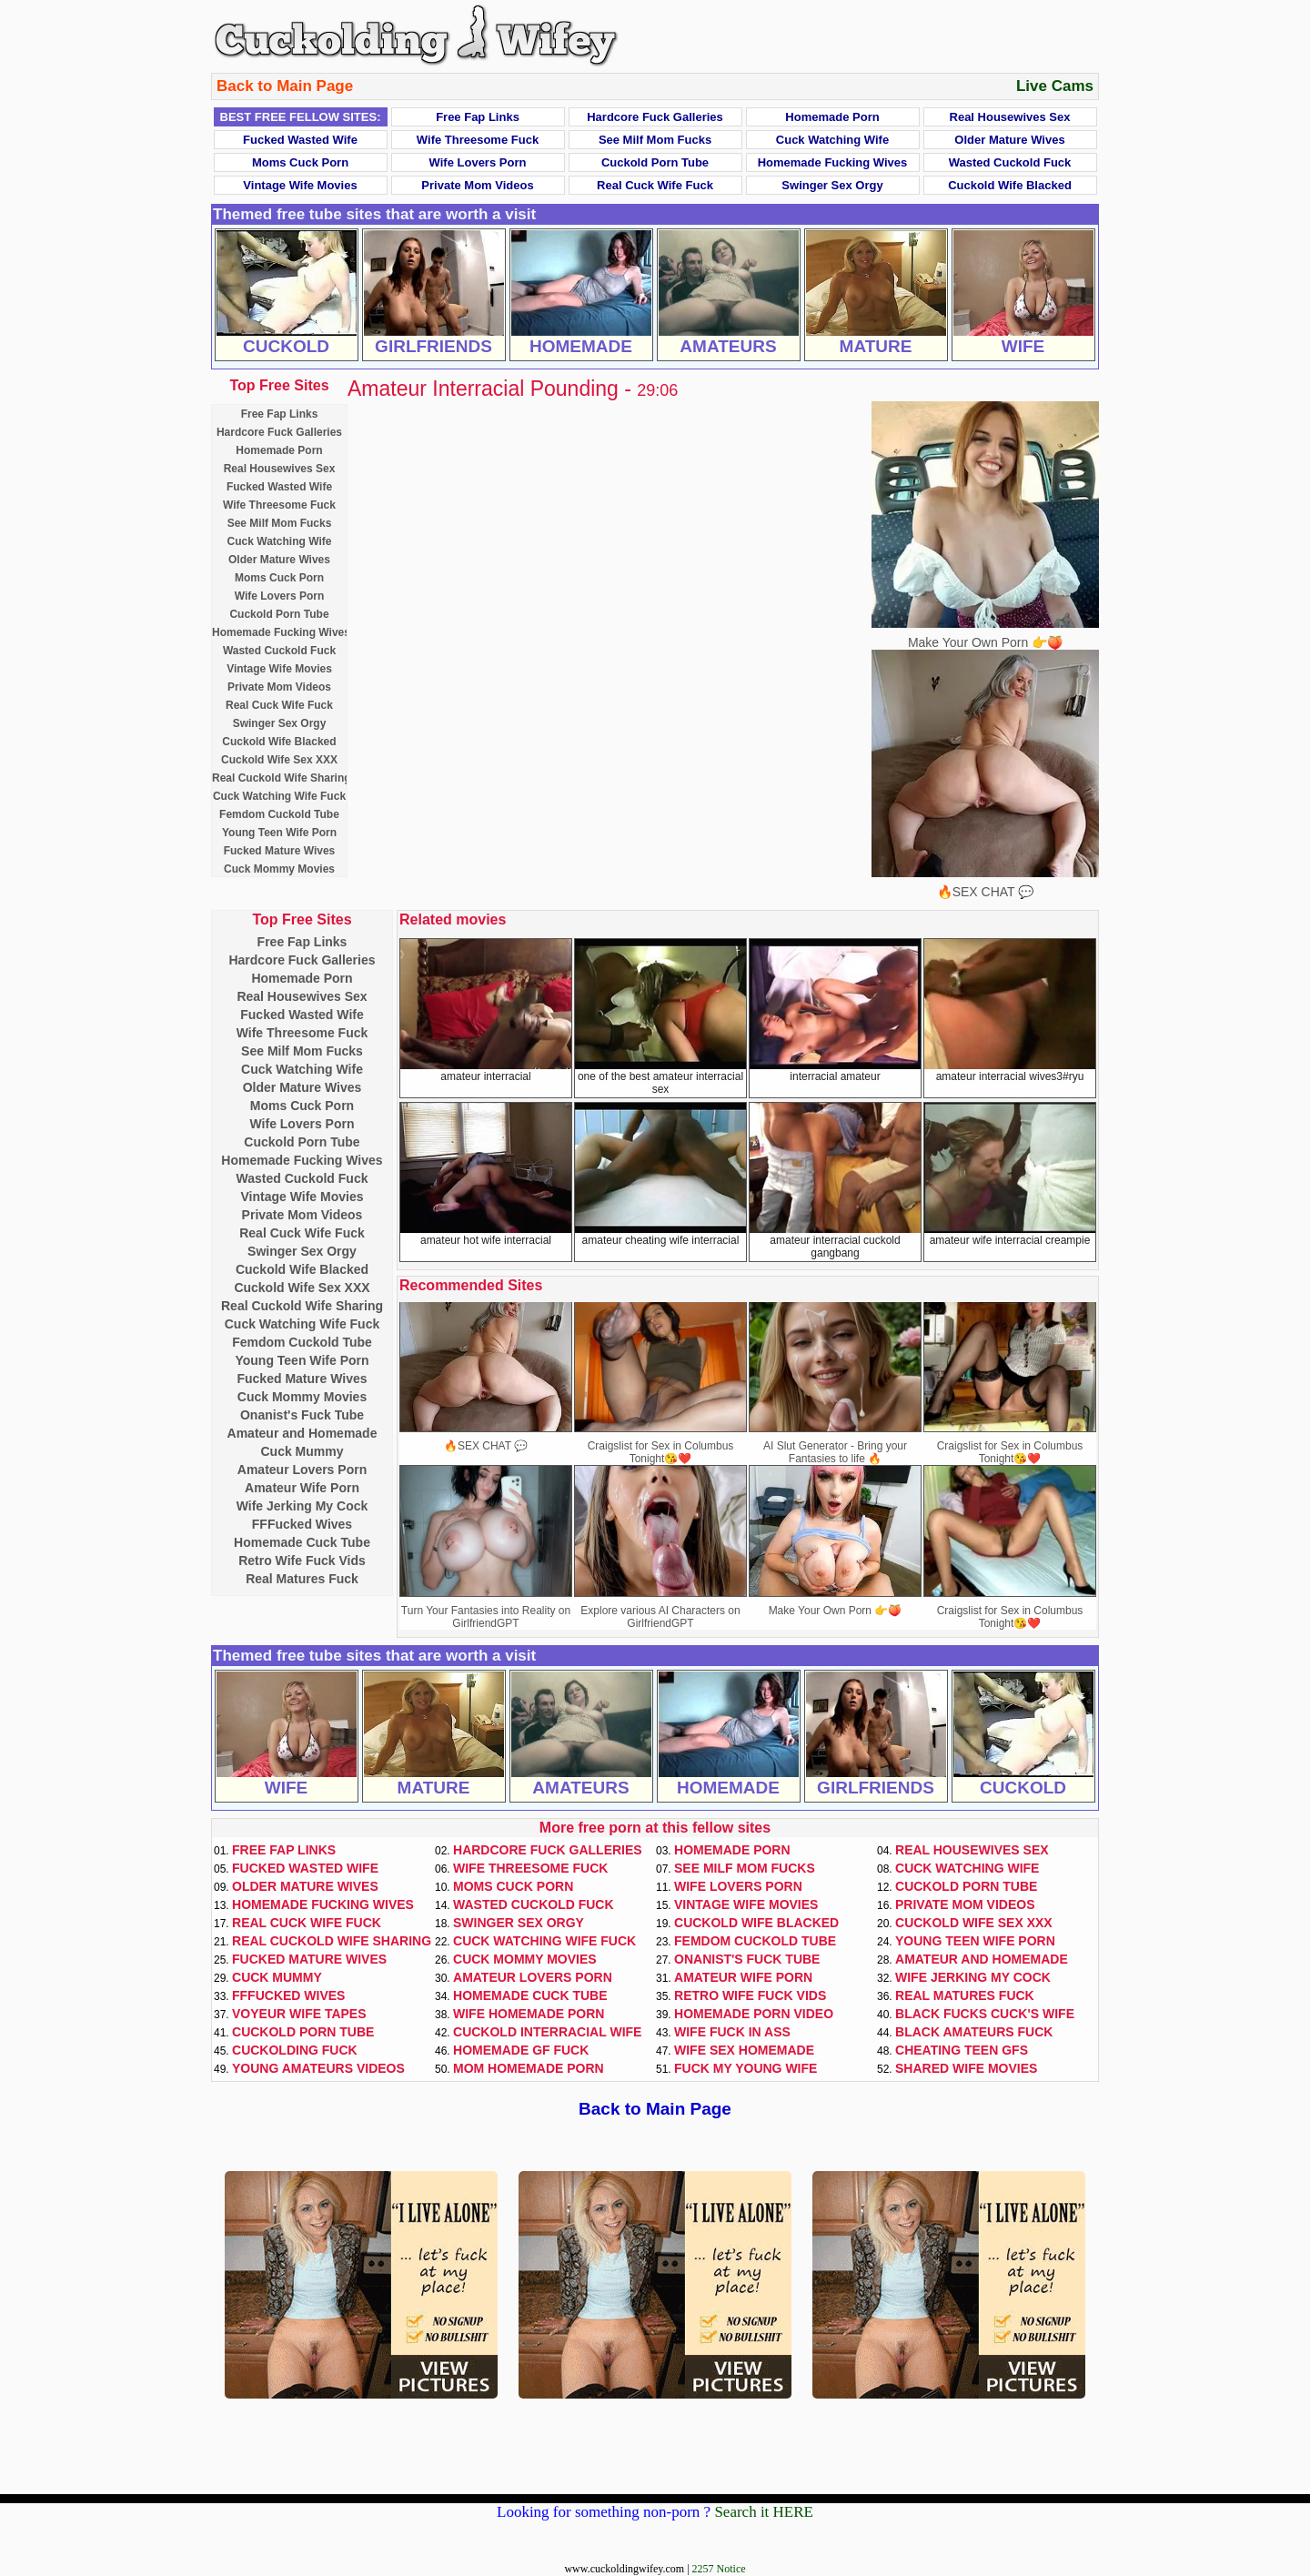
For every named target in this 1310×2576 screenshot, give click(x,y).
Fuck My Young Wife (745, 2068)
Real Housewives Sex (1010, 117)
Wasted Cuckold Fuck (1010, 162)
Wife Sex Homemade (744, 2050)
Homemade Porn (832, 117)
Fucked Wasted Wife (300, 139)
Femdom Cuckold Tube (279, 814)
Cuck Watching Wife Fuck (279, 796)
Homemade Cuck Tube (302, 1542)
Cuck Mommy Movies (279, 869)
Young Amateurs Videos (318, 2068)
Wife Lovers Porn (478, 162)
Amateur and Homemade (302, 1433)
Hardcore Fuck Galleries (655, 117)
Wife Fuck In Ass (732, 2032)
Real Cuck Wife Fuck (655, 185)
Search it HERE (763, 2511)
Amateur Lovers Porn (302, 1469)
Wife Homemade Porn (528, 2013)
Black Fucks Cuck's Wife (984, 2013)
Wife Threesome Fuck (478, 139)
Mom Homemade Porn (528, 2068)
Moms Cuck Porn (300, 162)
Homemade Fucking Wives (833, 162)
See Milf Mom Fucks (655, 139)
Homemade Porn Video (753, 2013)
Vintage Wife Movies (300, 185)
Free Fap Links (477, 117)
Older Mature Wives (1009, 139)
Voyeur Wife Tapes (299, 2013)
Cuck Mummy (301, 1451)
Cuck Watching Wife (832, 139)
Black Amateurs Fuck (974, 2032)
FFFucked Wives (302, 1524)
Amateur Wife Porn (302, 1487)
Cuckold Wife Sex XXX (279, 759)
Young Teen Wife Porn (279, 832)
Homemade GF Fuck (521, 2050)
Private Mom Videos (477, 185)
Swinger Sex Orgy (831, 185)
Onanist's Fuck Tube (302, 1415)
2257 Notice (719, 2568)
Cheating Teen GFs (961, 2050)
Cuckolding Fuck (295, 2050)
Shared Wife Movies (966, 2068)
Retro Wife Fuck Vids (302, 1560)
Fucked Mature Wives (280, 850)
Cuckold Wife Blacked (1010, 185)
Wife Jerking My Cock (302, 1506)
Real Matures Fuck (302, 1578)
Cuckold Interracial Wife (547, 2032)
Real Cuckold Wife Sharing (281, 778)
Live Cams (1054, 86)
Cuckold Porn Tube (655, 162)
